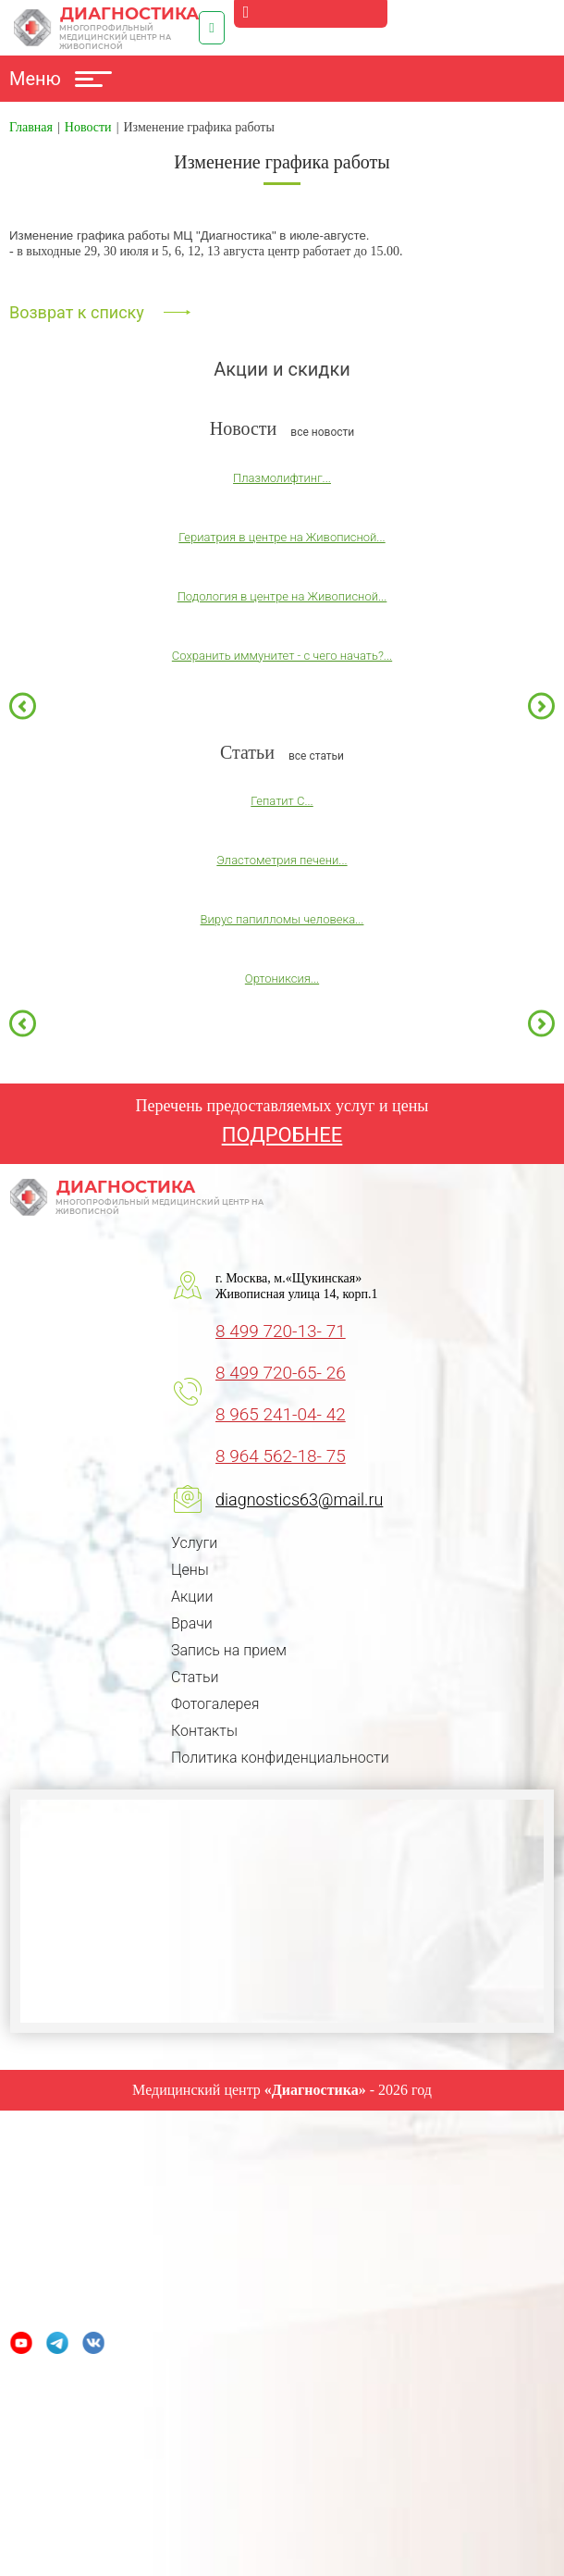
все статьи (316, 755)
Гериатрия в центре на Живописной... (281, 537)
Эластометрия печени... (281, 860)
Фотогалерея (215, 1704)
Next (541, 705)
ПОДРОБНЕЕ (282, 1134)
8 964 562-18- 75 (280, 1456)
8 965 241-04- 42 (280, 1414)
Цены (190, 1570)
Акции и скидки (282, 369)
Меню (60, 79)
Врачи (192, 1623)
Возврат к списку (76, 312)
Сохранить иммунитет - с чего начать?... (282, 656)
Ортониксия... (282, 978)
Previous (22, 705)
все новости (322, 432)
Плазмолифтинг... (282, 478)
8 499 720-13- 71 (280, 1331)
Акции (192, 1596)
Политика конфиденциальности (280, 1757)
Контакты (204, 1731)
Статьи (194, 1677)
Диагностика (106, 28)
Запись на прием (229, 1650)
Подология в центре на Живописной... (282, 596)
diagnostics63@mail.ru (299, 1499)
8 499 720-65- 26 (280, 1372)
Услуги (194, 1543)
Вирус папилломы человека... (282, 919)
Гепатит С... (282, 801)
